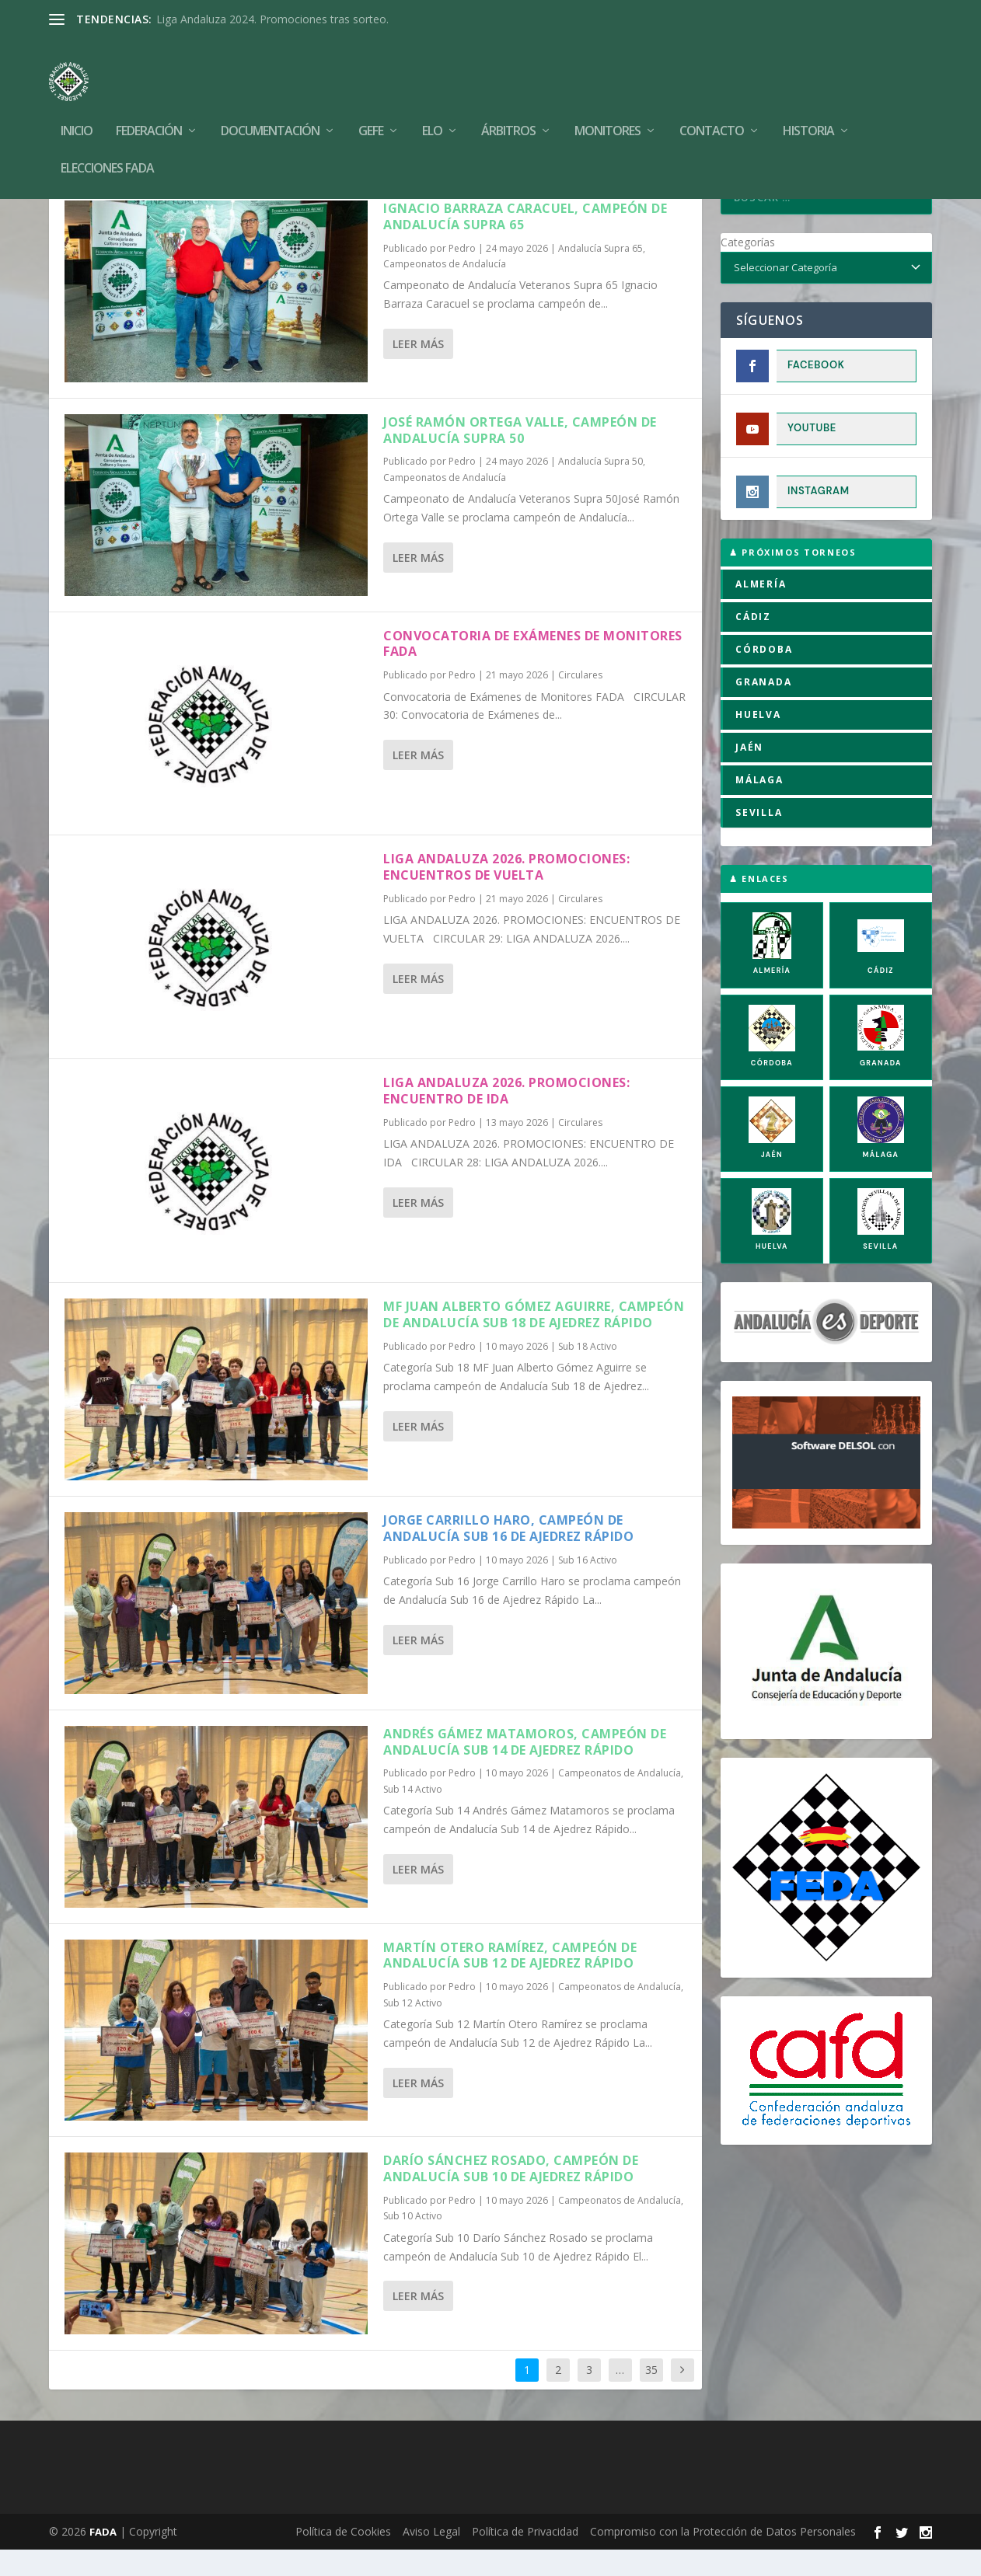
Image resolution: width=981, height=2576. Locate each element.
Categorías (748, 268)
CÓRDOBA (764, 675)
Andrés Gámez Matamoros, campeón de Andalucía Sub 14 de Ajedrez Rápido (524, 1768)
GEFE (370, 108)
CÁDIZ (753, 643)
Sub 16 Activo (587, 1586)
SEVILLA (759, 838)
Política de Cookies (343, 2557)
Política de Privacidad (525, 2557)
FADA (103, 2558)
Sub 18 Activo (587, 1372)
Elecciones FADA (107, 145)
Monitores (607, 108)
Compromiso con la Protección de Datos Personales (723, 2557)
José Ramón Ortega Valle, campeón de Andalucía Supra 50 (520, 456)
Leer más (418, 370)
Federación (149, 108)
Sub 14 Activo (412, 1815)
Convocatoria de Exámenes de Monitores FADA (533, 670)
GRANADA (763, 708)
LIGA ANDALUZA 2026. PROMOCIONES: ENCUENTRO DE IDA (506, 1117)
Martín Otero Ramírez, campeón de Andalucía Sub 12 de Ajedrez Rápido (510, 1982)
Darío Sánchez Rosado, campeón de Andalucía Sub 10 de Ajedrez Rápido (510, 2195)
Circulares (580, 701)
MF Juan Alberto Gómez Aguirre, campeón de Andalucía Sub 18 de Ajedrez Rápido (533, 1341)
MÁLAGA (759, 806)
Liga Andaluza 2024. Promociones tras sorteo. (272, 19)
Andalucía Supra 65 (600, 274)
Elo (432, 108)
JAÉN (749, 773)
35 (651, 2396)
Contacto (711, 108)
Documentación (270, 108)
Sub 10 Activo (412, 2242)
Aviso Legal (431, 2557)
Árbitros (508, 108)
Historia (808, 108)
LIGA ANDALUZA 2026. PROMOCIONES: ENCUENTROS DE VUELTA (506, 893)
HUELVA (758, 741)
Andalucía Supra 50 (600, 487)
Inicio (77, 108)
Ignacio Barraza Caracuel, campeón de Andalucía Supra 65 (525, 243)
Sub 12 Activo (412, 2029)
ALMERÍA (761, 610)
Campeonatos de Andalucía (444, 290)
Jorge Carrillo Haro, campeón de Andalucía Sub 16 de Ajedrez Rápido (508, 1554)
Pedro (462, 274)
